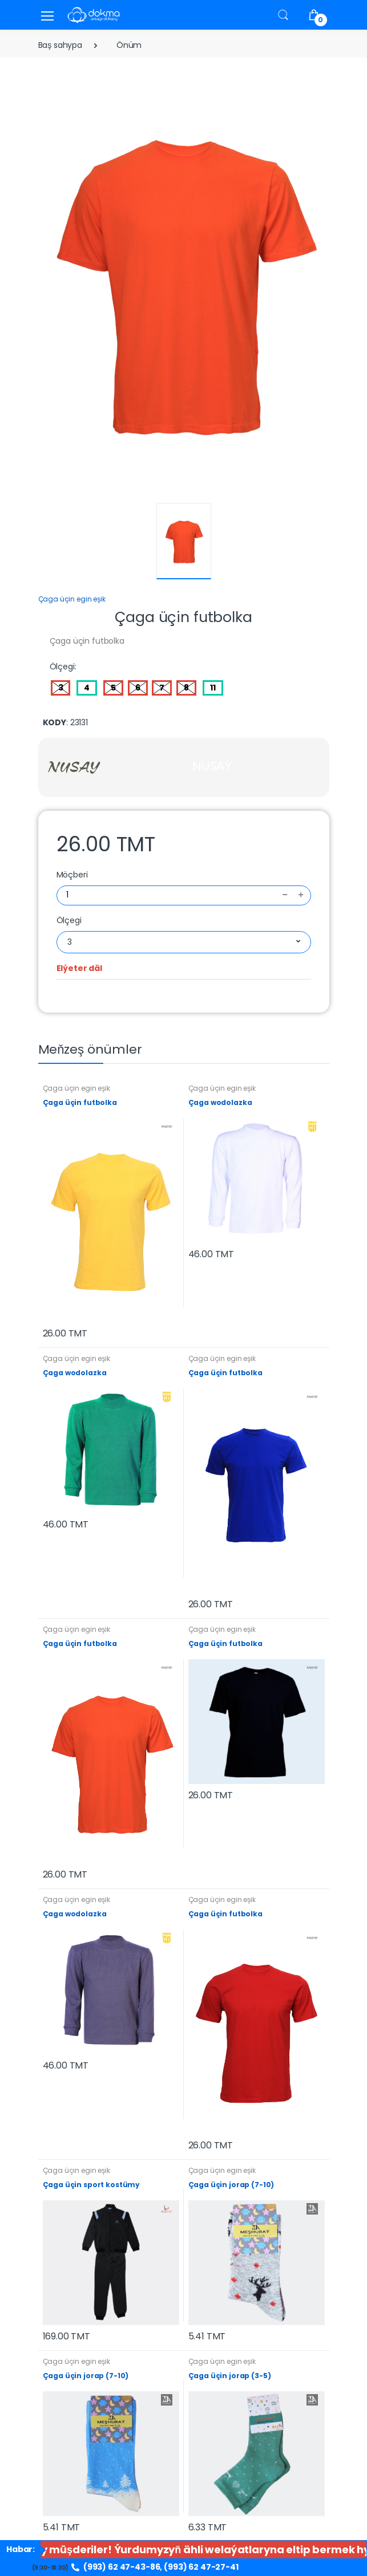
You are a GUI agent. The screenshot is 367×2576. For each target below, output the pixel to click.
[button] (283, 14)
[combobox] (184, 942)
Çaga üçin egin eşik (72, 599)
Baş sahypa (60, 45)
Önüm (129, 45)
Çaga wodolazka (220, 1102)
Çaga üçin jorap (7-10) (231, 2184)
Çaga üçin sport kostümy (91, 2184)
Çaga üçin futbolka (80, 1102)
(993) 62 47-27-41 (201, 2567)
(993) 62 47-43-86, (117, 2567)
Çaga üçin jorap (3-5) (229, 2375)
